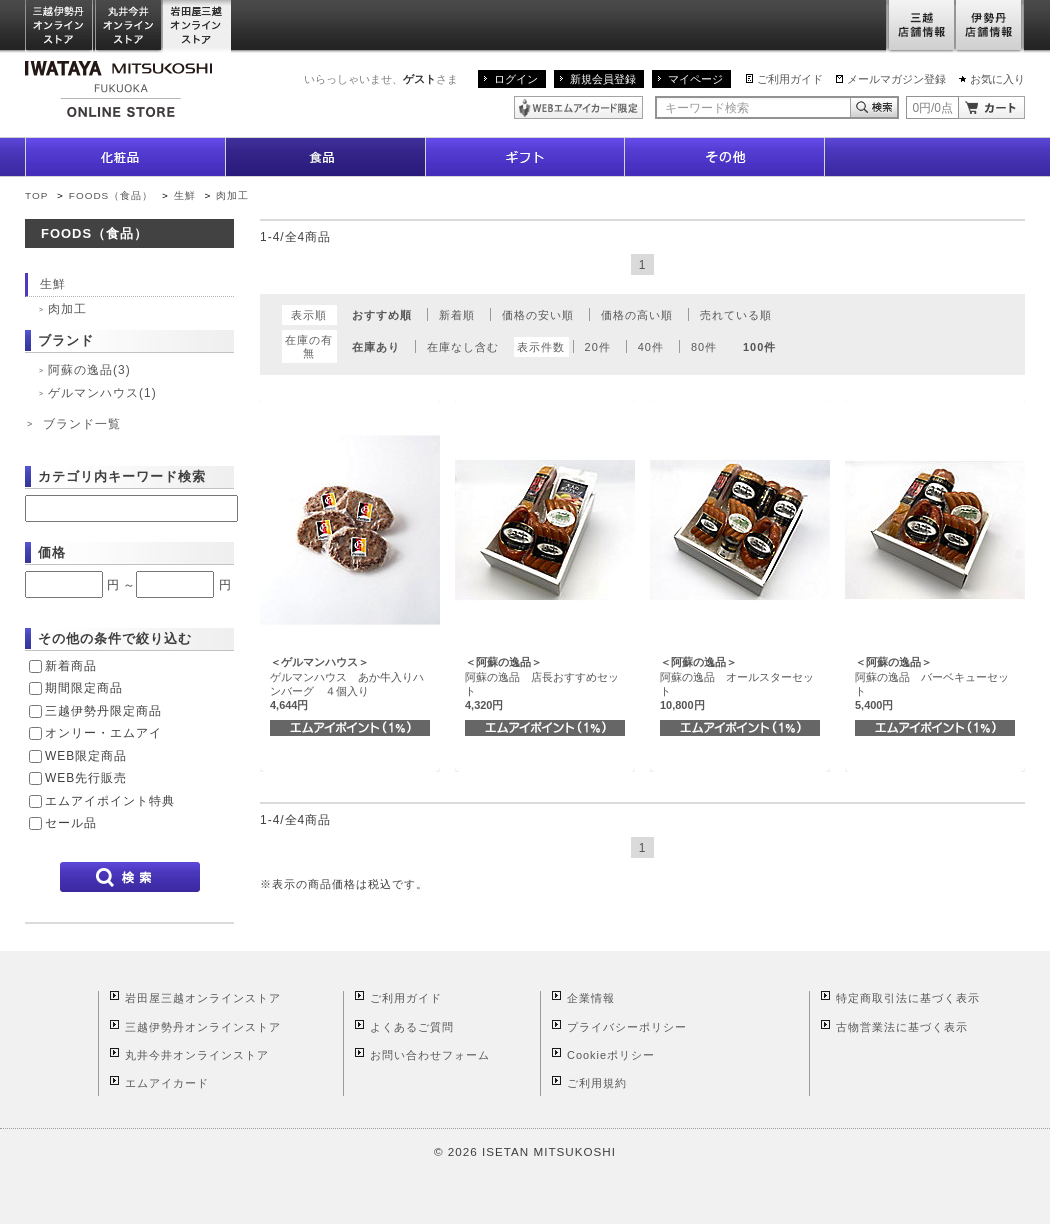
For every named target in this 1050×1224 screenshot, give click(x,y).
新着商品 (71, 666)
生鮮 (187, 195)
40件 (651, 347)
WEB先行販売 (86, 778)
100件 (759, 347)
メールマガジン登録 (896, 79)
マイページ (695, 79)
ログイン (516, 79)
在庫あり (376, 347)
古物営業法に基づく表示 (902, 1027)
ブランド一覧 (82, 424)
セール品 (71, 823)
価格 (52, 552)
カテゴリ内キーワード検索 (122, 476)
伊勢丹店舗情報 (990, 26)
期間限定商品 (84, 688)
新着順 (457, 315)
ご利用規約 (597, 1083)
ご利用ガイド (790, 79)
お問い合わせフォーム (430, 1055)
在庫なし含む (463, 347)
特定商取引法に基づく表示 (908, 998)
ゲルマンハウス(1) (102, 393)
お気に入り (997, 79)
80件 (704, 347)
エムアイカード (167, 1083)
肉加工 (232, 195)
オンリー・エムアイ (103, 733)
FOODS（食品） (111, 195)
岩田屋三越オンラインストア (197, 26)
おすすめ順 (382, 315)
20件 (598, 347)
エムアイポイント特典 (110, 801)
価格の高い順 (637, 315)
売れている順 (736, 315)
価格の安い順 (538, 315)
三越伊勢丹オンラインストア (60, 26)
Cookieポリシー (611, 1055)
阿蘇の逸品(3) (89, 370)
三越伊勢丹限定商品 (103, 711)
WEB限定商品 (86, 756)
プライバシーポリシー (627, 1027)
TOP (36, 195)
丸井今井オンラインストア (129, 26)
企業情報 (591, 998)
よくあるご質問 (412, 1027)
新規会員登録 (603, 79)
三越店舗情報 (920, 26)
